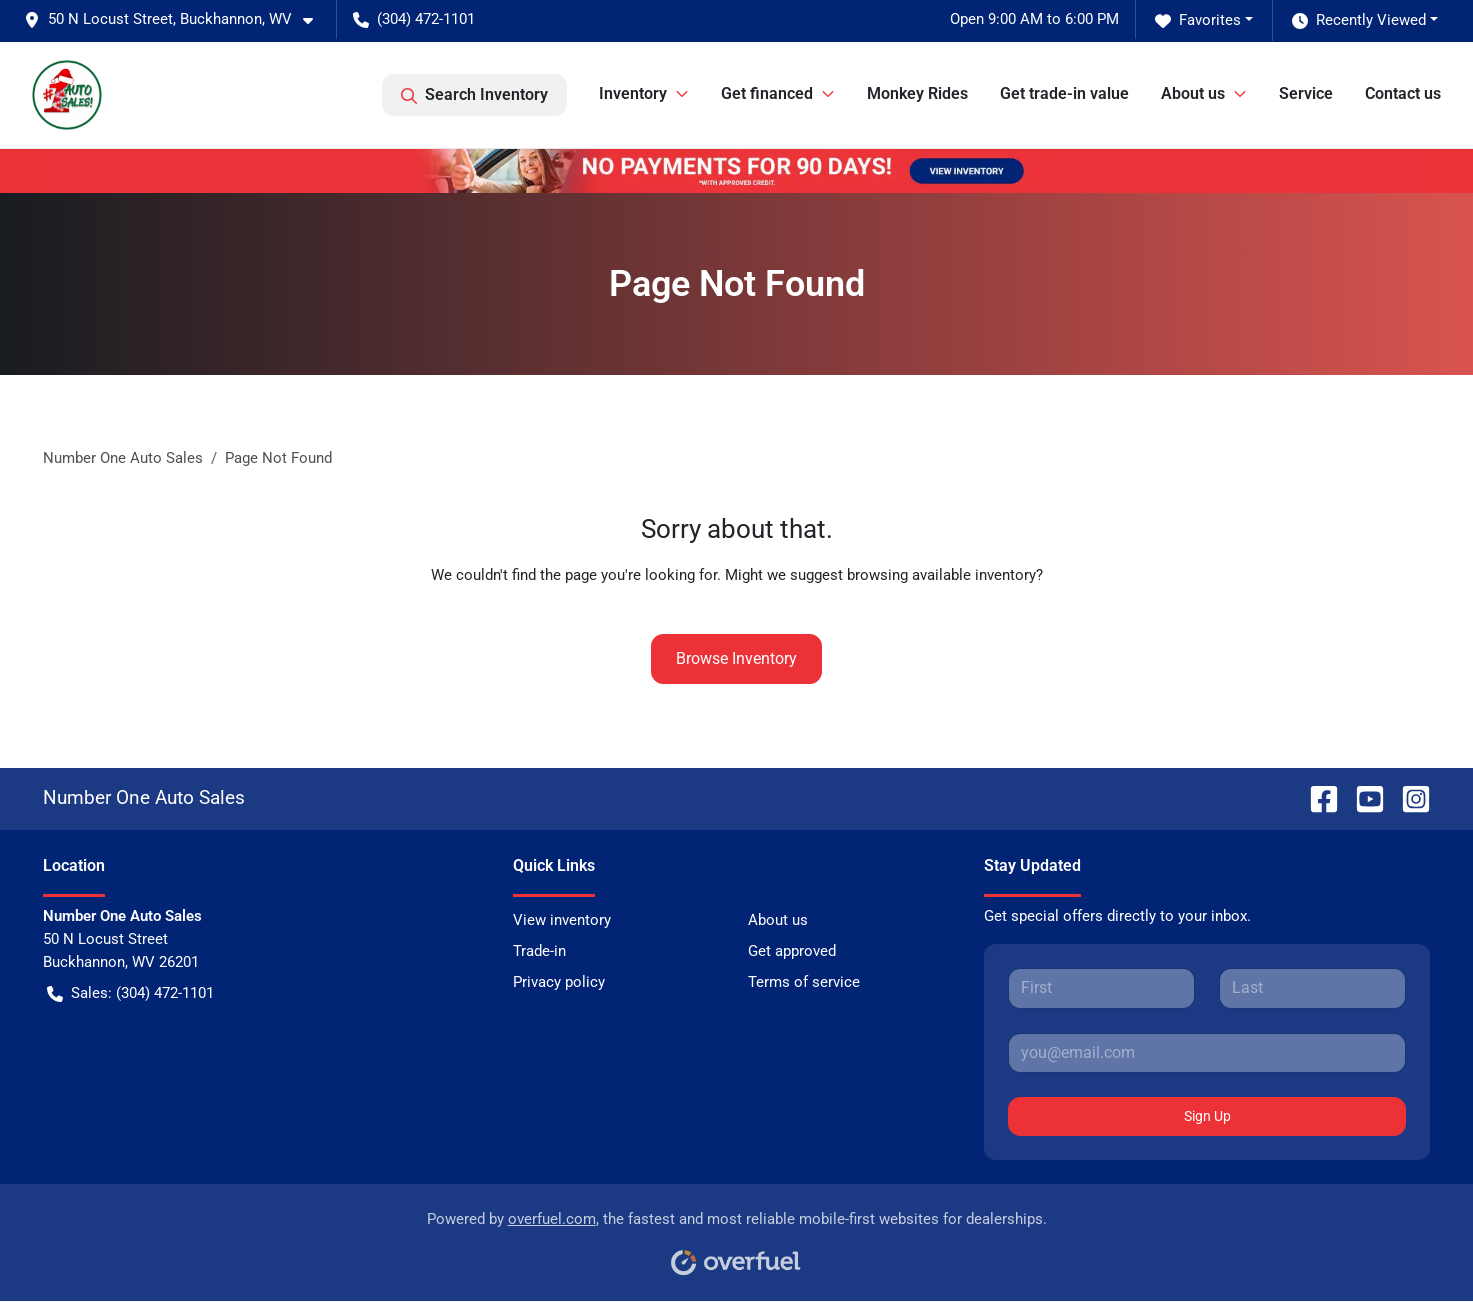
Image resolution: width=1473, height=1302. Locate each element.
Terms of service (804, 982)
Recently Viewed (1359, 20)
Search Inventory (474, 95)
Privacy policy (559, 982)
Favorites (1198, 20)
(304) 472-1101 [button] (414, 19)
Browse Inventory (736, 658)
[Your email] (1207, 1053)
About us (778, 920)
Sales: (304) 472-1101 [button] (130, 993)
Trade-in (539, 951)
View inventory (562, 920)
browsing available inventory (941, 575)
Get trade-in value (1064, 93)
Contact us (1403, 93)
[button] (176, 19)
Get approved (792, 951)
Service (1306, 93)
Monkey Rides (917, 93)
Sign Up (1207, 1116)
